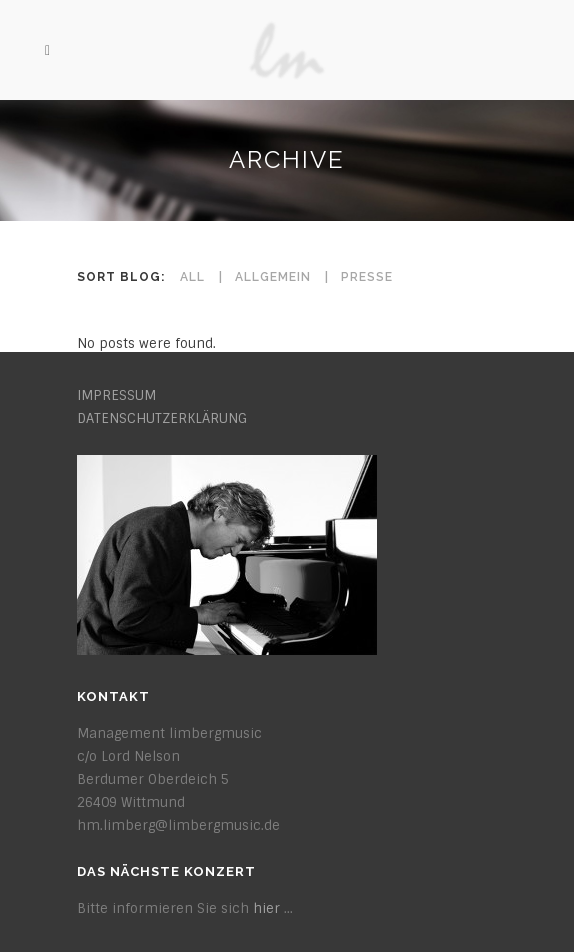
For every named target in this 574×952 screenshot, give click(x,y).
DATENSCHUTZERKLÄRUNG (162, 418)
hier (266, 908)
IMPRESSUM (116, 395)
